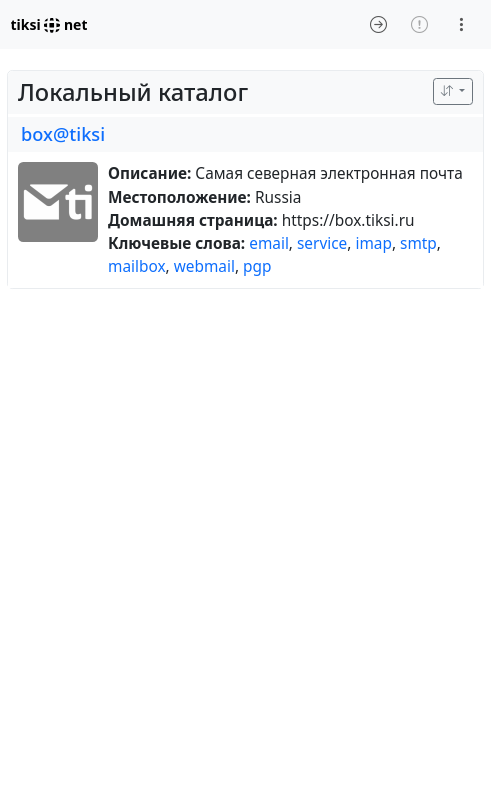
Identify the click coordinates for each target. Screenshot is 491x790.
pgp (257, 266)
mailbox (137, 266)
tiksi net (49, 24)
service (322, 243)
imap (373, 243)
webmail (204, 266)
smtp (418, 243)
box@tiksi (63, 134)
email (269, 243)
